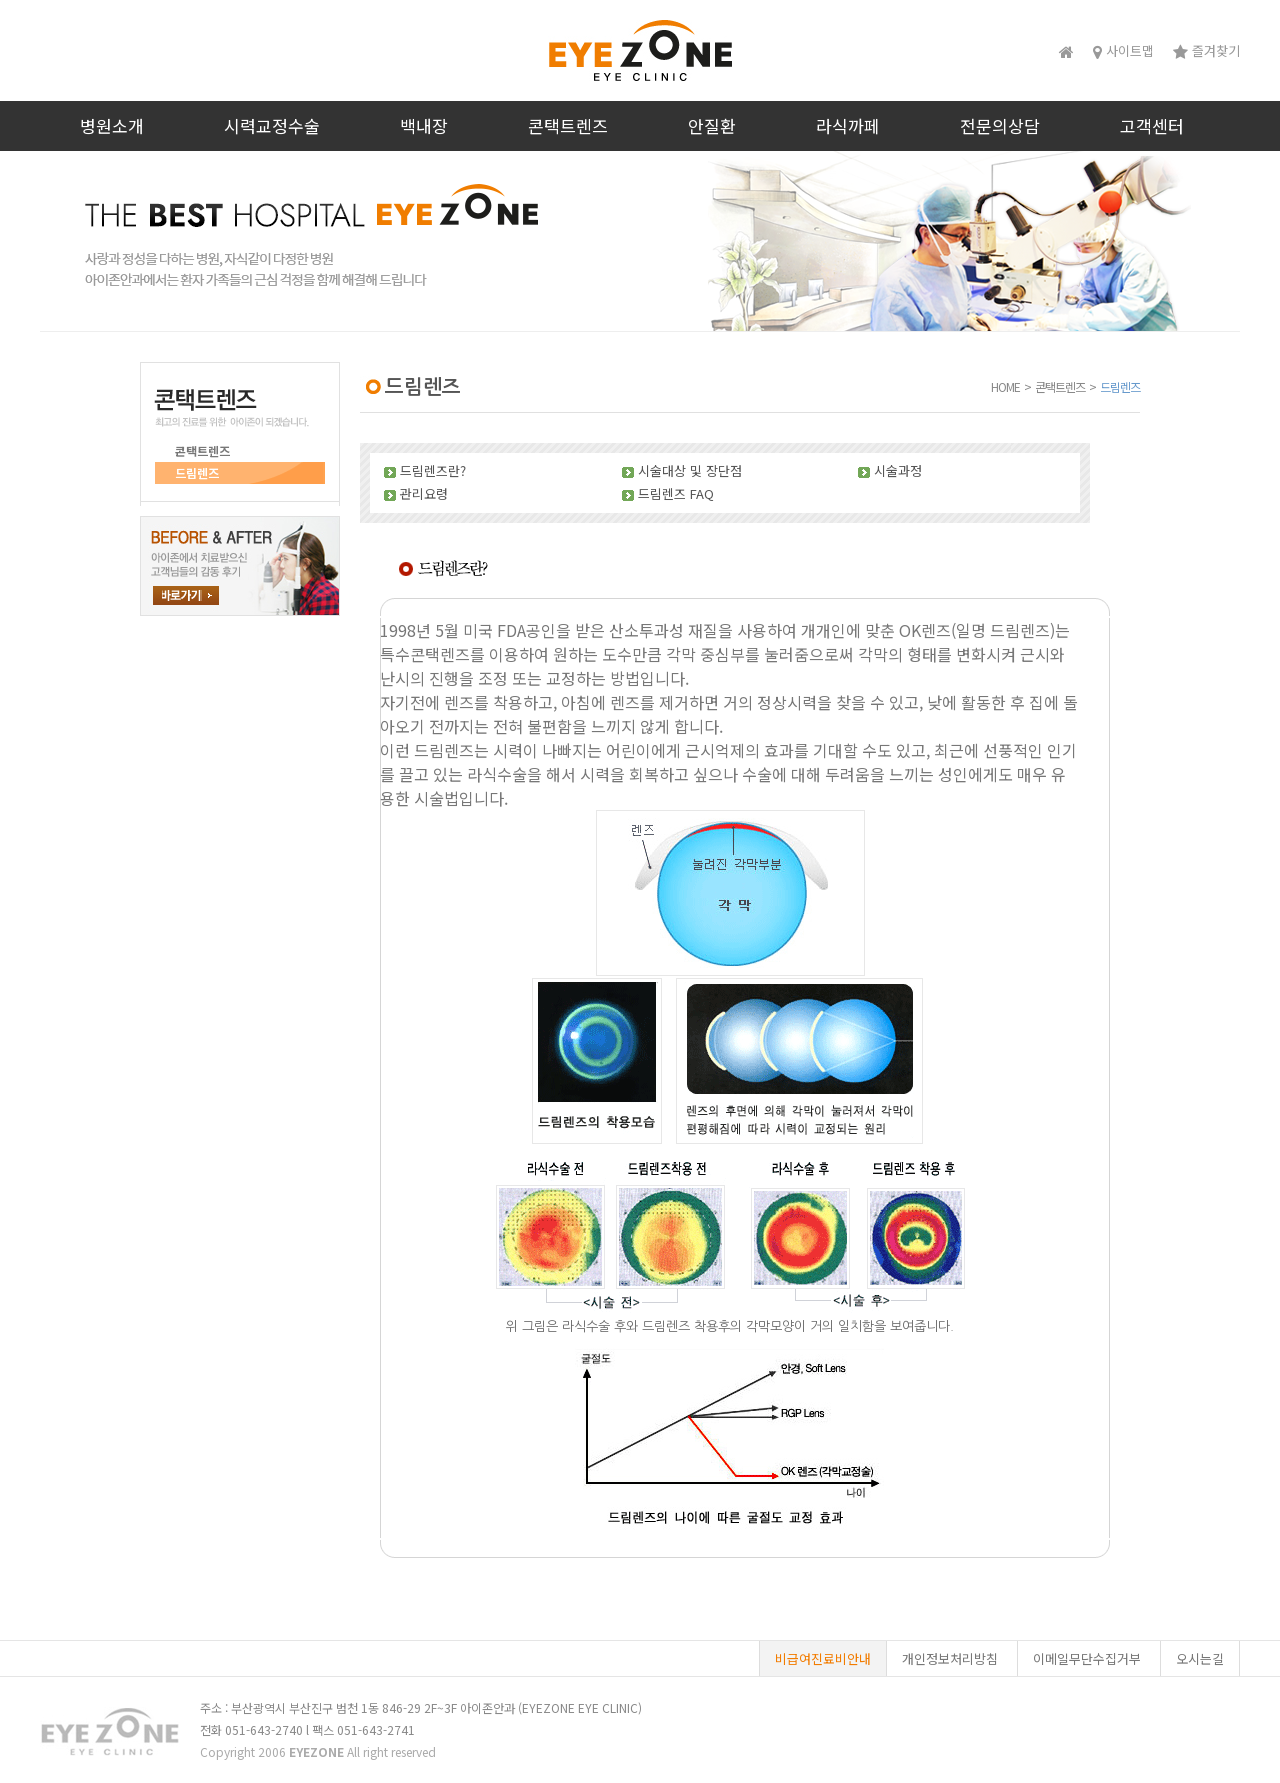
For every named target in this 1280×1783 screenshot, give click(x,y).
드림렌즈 (197, 472)
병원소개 (112, 125)
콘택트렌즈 (568, 125)
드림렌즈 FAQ (676, 493)
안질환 (712, 125)
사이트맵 (1123, 50)
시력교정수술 (272, 125)
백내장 (424, 125)
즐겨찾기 (1206, 50)
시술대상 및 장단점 (690, 470)
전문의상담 (1000, 125)
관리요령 (424, 493)
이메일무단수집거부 (1087, 1658)
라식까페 (848, 125)
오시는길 (1200, 1658)
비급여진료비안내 (823, 1658)
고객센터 (1152, 125)
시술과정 (898, 470)
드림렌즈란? (433, 470)
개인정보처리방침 (950, 1658)
